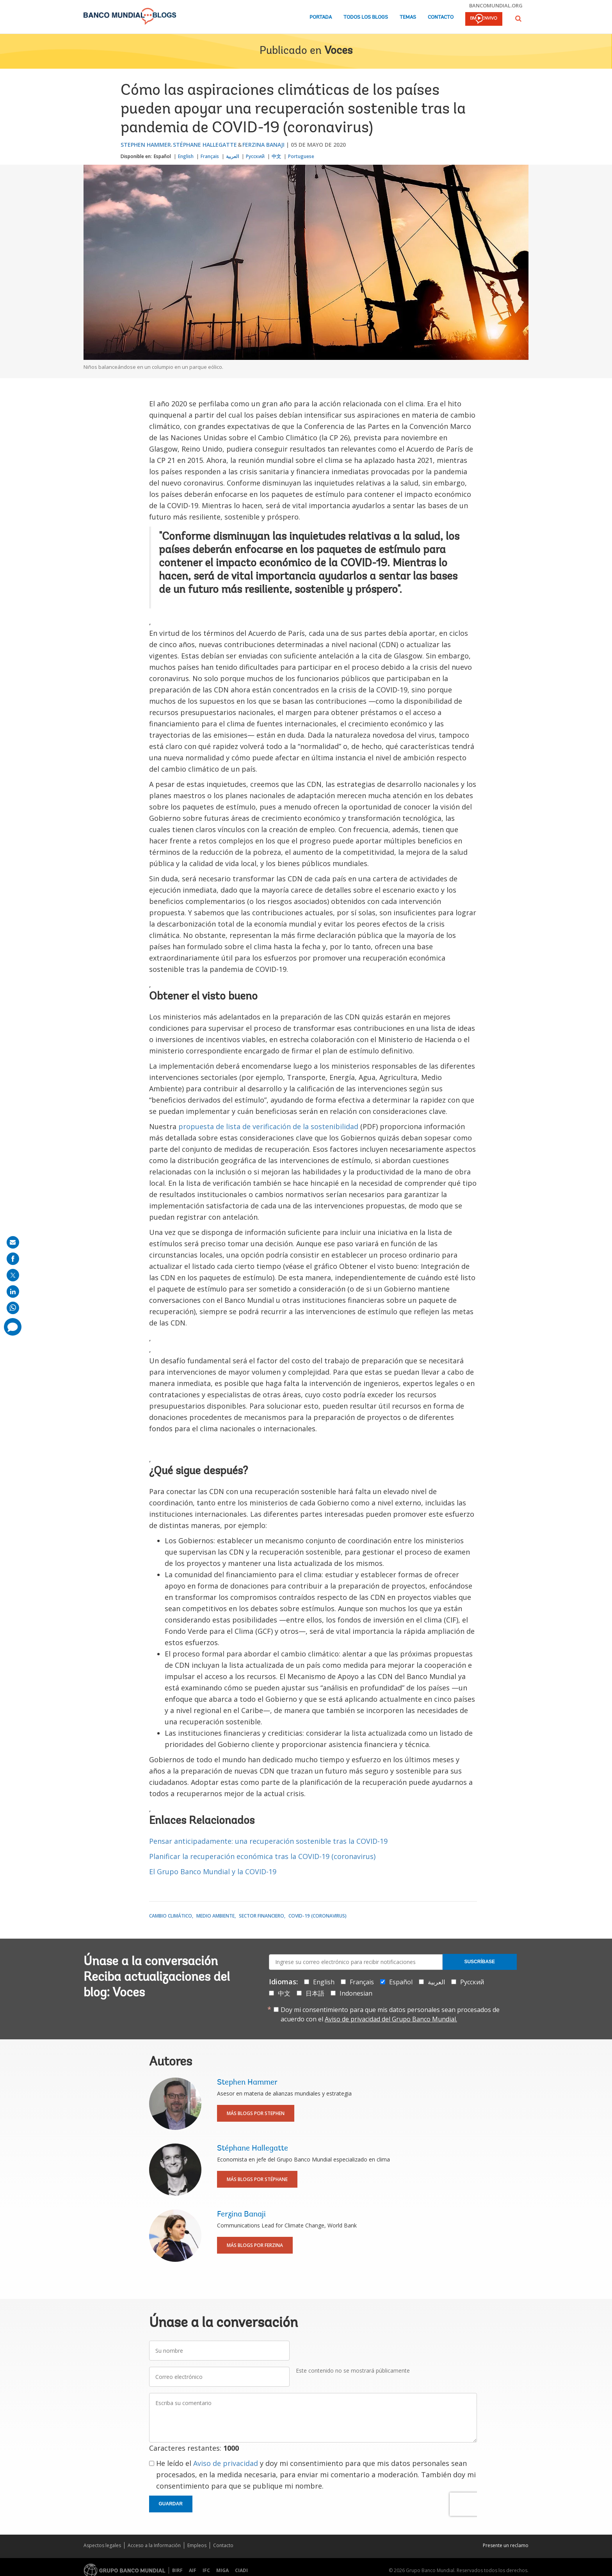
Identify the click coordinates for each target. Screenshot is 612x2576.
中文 (276, 156)
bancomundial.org (496, 5)
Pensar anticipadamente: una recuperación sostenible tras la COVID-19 (268, 1841)
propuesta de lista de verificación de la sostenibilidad (268, 1126)
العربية (232, 156)
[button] (518, 18)
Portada (321, 17)
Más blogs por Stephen (256, 2113)
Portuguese (301, 156)
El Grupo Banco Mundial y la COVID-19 (212, 1871)
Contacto (441, 17)
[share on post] (13, 1275)
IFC (206, 2570)
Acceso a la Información (154, 2545)
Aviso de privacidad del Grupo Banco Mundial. (391, 2019)
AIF (192, 2570)
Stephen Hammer (146, 145)
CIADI (241, 2570)
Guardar (171, 2504)
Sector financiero (261, 1915)
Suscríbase (479, 1961)
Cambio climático (170, 1915)
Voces (338, 51)
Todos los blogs (365, 17)
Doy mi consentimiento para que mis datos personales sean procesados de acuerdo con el (390, 2014)
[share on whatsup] (13, 1308)
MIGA (222, 2570)
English (186, 156)
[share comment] (12, 1327)
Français (210, 156)
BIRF (177, 2570)
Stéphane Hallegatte (205, 145)
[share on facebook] (13, 1258)
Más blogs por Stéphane (257, 2179)
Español (162, 156)
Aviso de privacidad (225, 2463)
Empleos (196, 2545)
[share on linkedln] (13, 1291)
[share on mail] (13, 1242)
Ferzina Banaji (263, 145)
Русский (255, 156)
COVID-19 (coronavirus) (317, 1915)
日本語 (315, 1993)
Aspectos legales (102, 2545)
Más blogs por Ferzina (255, 2245)
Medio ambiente (215, 1915)
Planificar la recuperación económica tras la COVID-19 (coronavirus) (262, 1856)
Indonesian (356, 1993)
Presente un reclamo (505, 2545)
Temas (408, 17)
